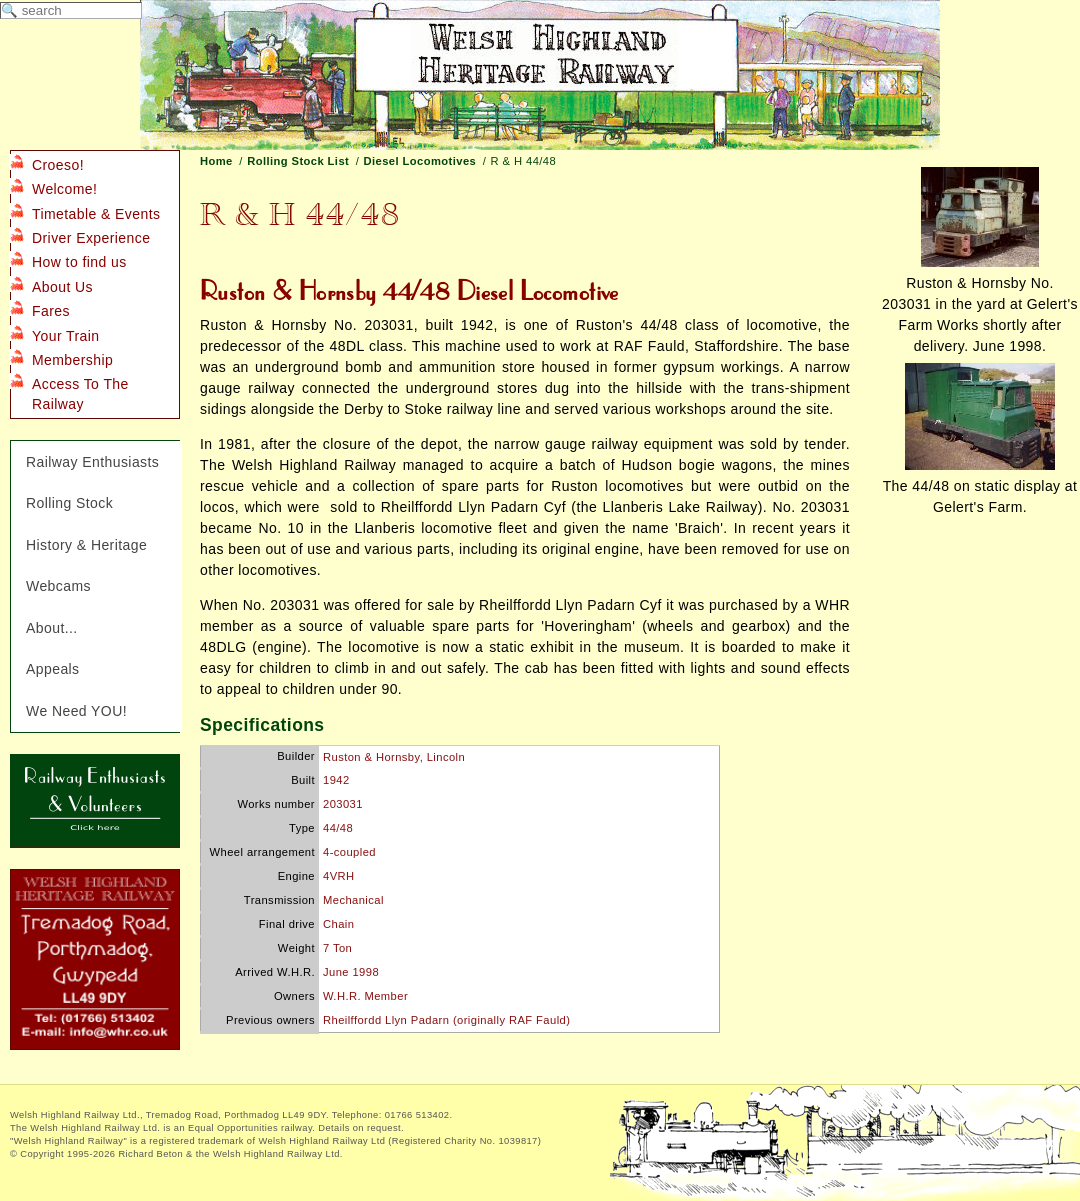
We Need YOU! (76, 711)
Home (216, 161)
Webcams (58, 586)
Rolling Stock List (298, 161)
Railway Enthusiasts (92, 462)
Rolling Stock (69, 503)
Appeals (53, 669)
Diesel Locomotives (420, 161)
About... (52, 628)
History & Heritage (86, 545)
